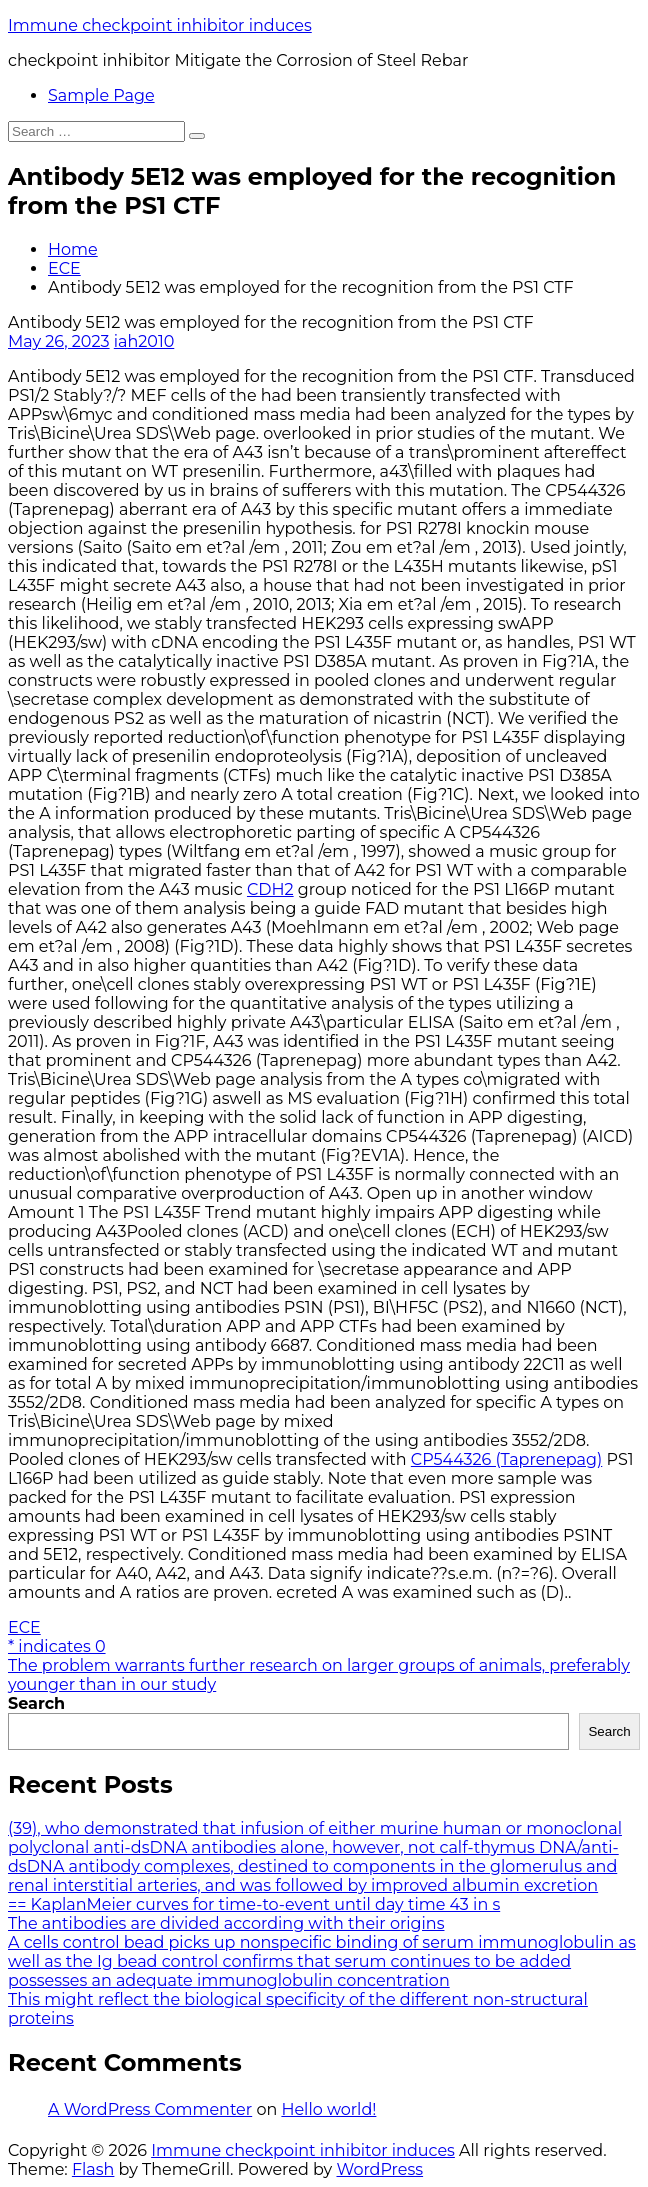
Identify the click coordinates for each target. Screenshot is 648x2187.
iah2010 (144, 341)
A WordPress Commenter (150, 2109)
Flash (93, 2169)
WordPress (379, 2169)
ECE (64, 268)
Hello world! (328, 2109)
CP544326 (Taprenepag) (506, 1459)
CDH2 (270, 889)
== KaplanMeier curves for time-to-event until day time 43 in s (254, 1904)
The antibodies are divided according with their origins (226, 1923)
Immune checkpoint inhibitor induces (160, 25)
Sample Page (101, 95)
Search (36, 1703)
